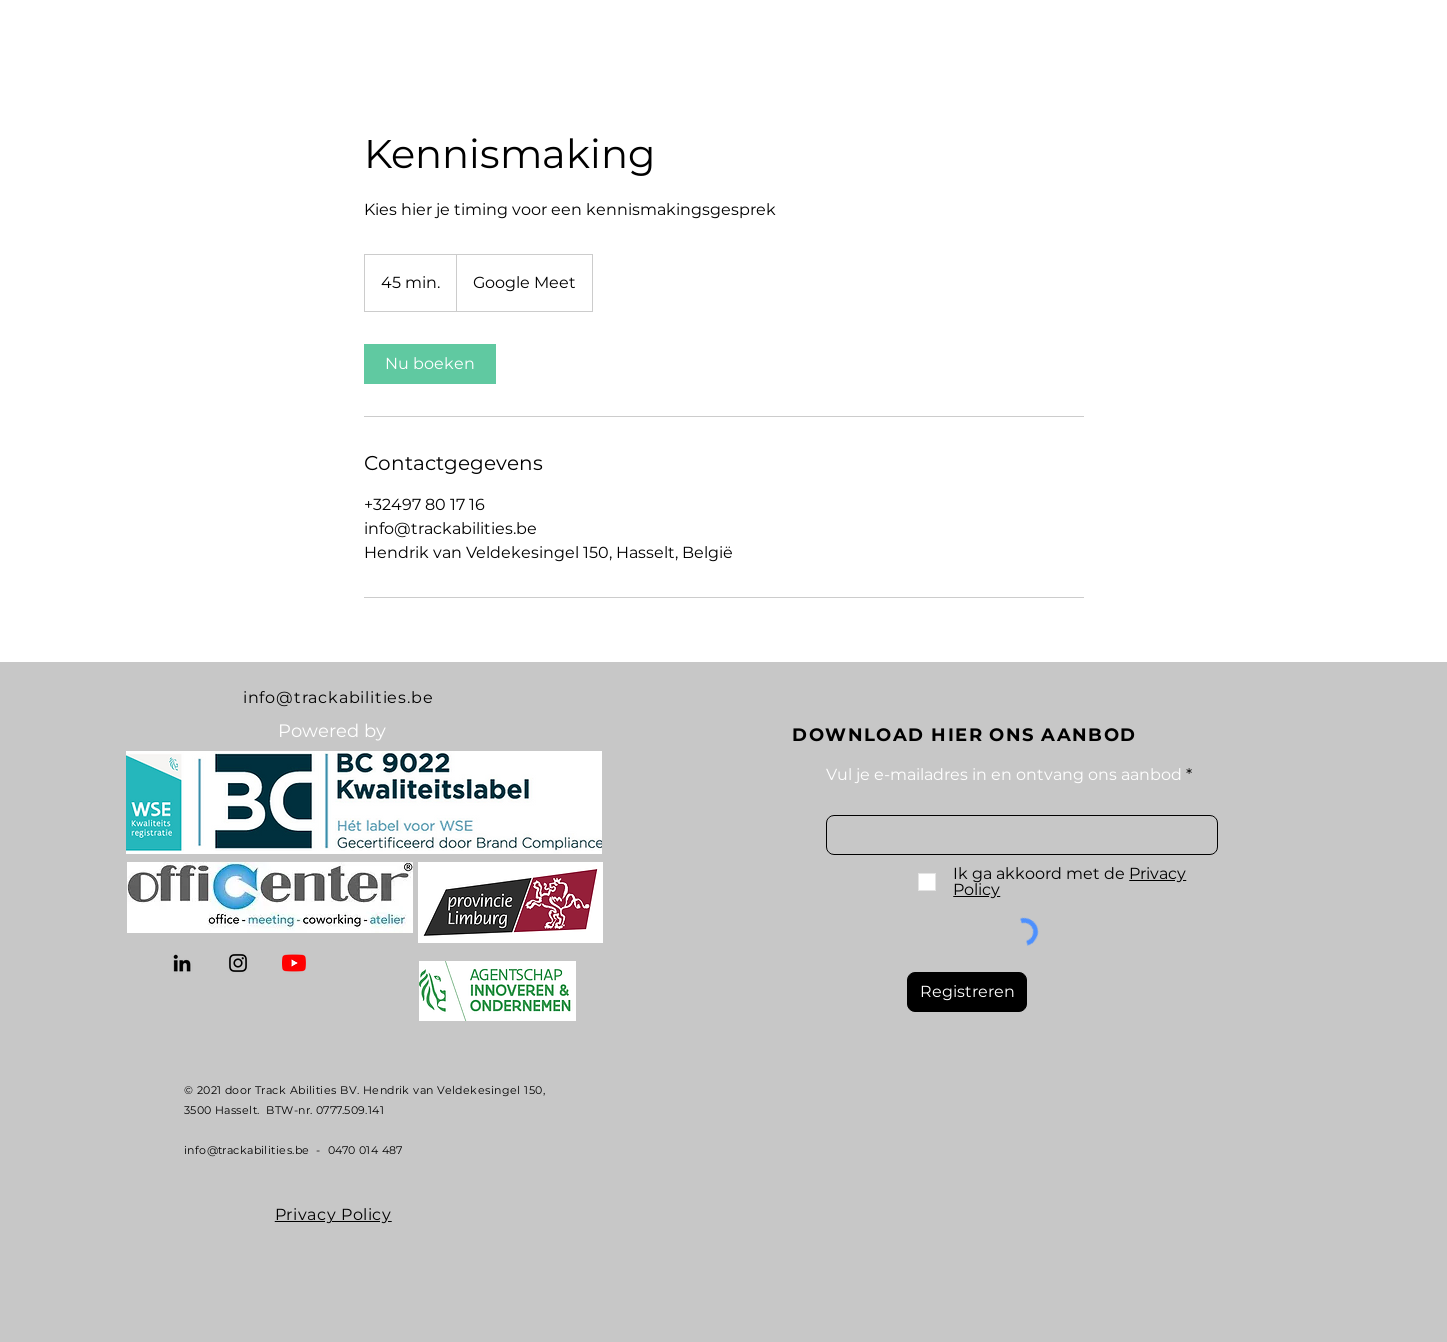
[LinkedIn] (182, 963)
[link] (430, 364)
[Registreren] (967, 992)
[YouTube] (294, 963)
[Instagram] (238, 963)
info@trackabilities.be (338, 697)
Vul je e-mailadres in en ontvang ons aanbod (1004, 775)
